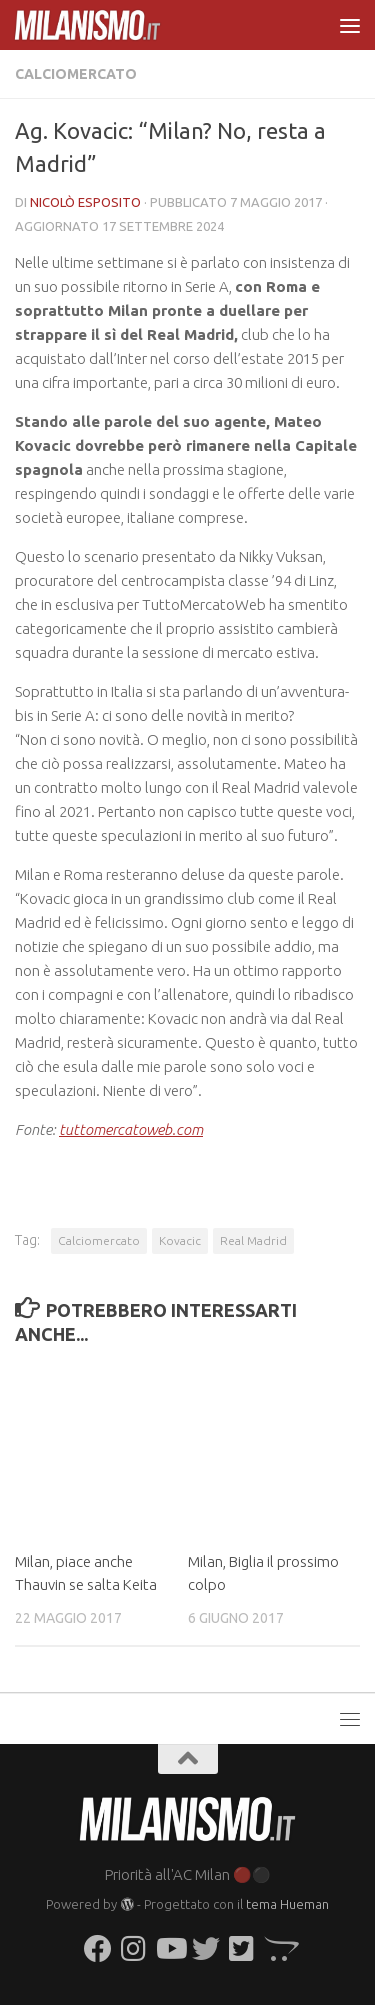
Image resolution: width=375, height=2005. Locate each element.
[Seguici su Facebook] (98, 1949)
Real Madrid (253, 1240)
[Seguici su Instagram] (134, 1949)
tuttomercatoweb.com (131, 1129)
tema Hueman (287, 1904)
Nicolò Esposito (85, 202)
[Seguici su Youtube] (170, 1949)
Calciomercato (76, 74)
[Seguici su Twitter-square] (242, 1949)
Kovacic (180, 1240)
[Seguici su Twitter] (206, 1949)
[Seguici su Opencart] (278, 1949)
